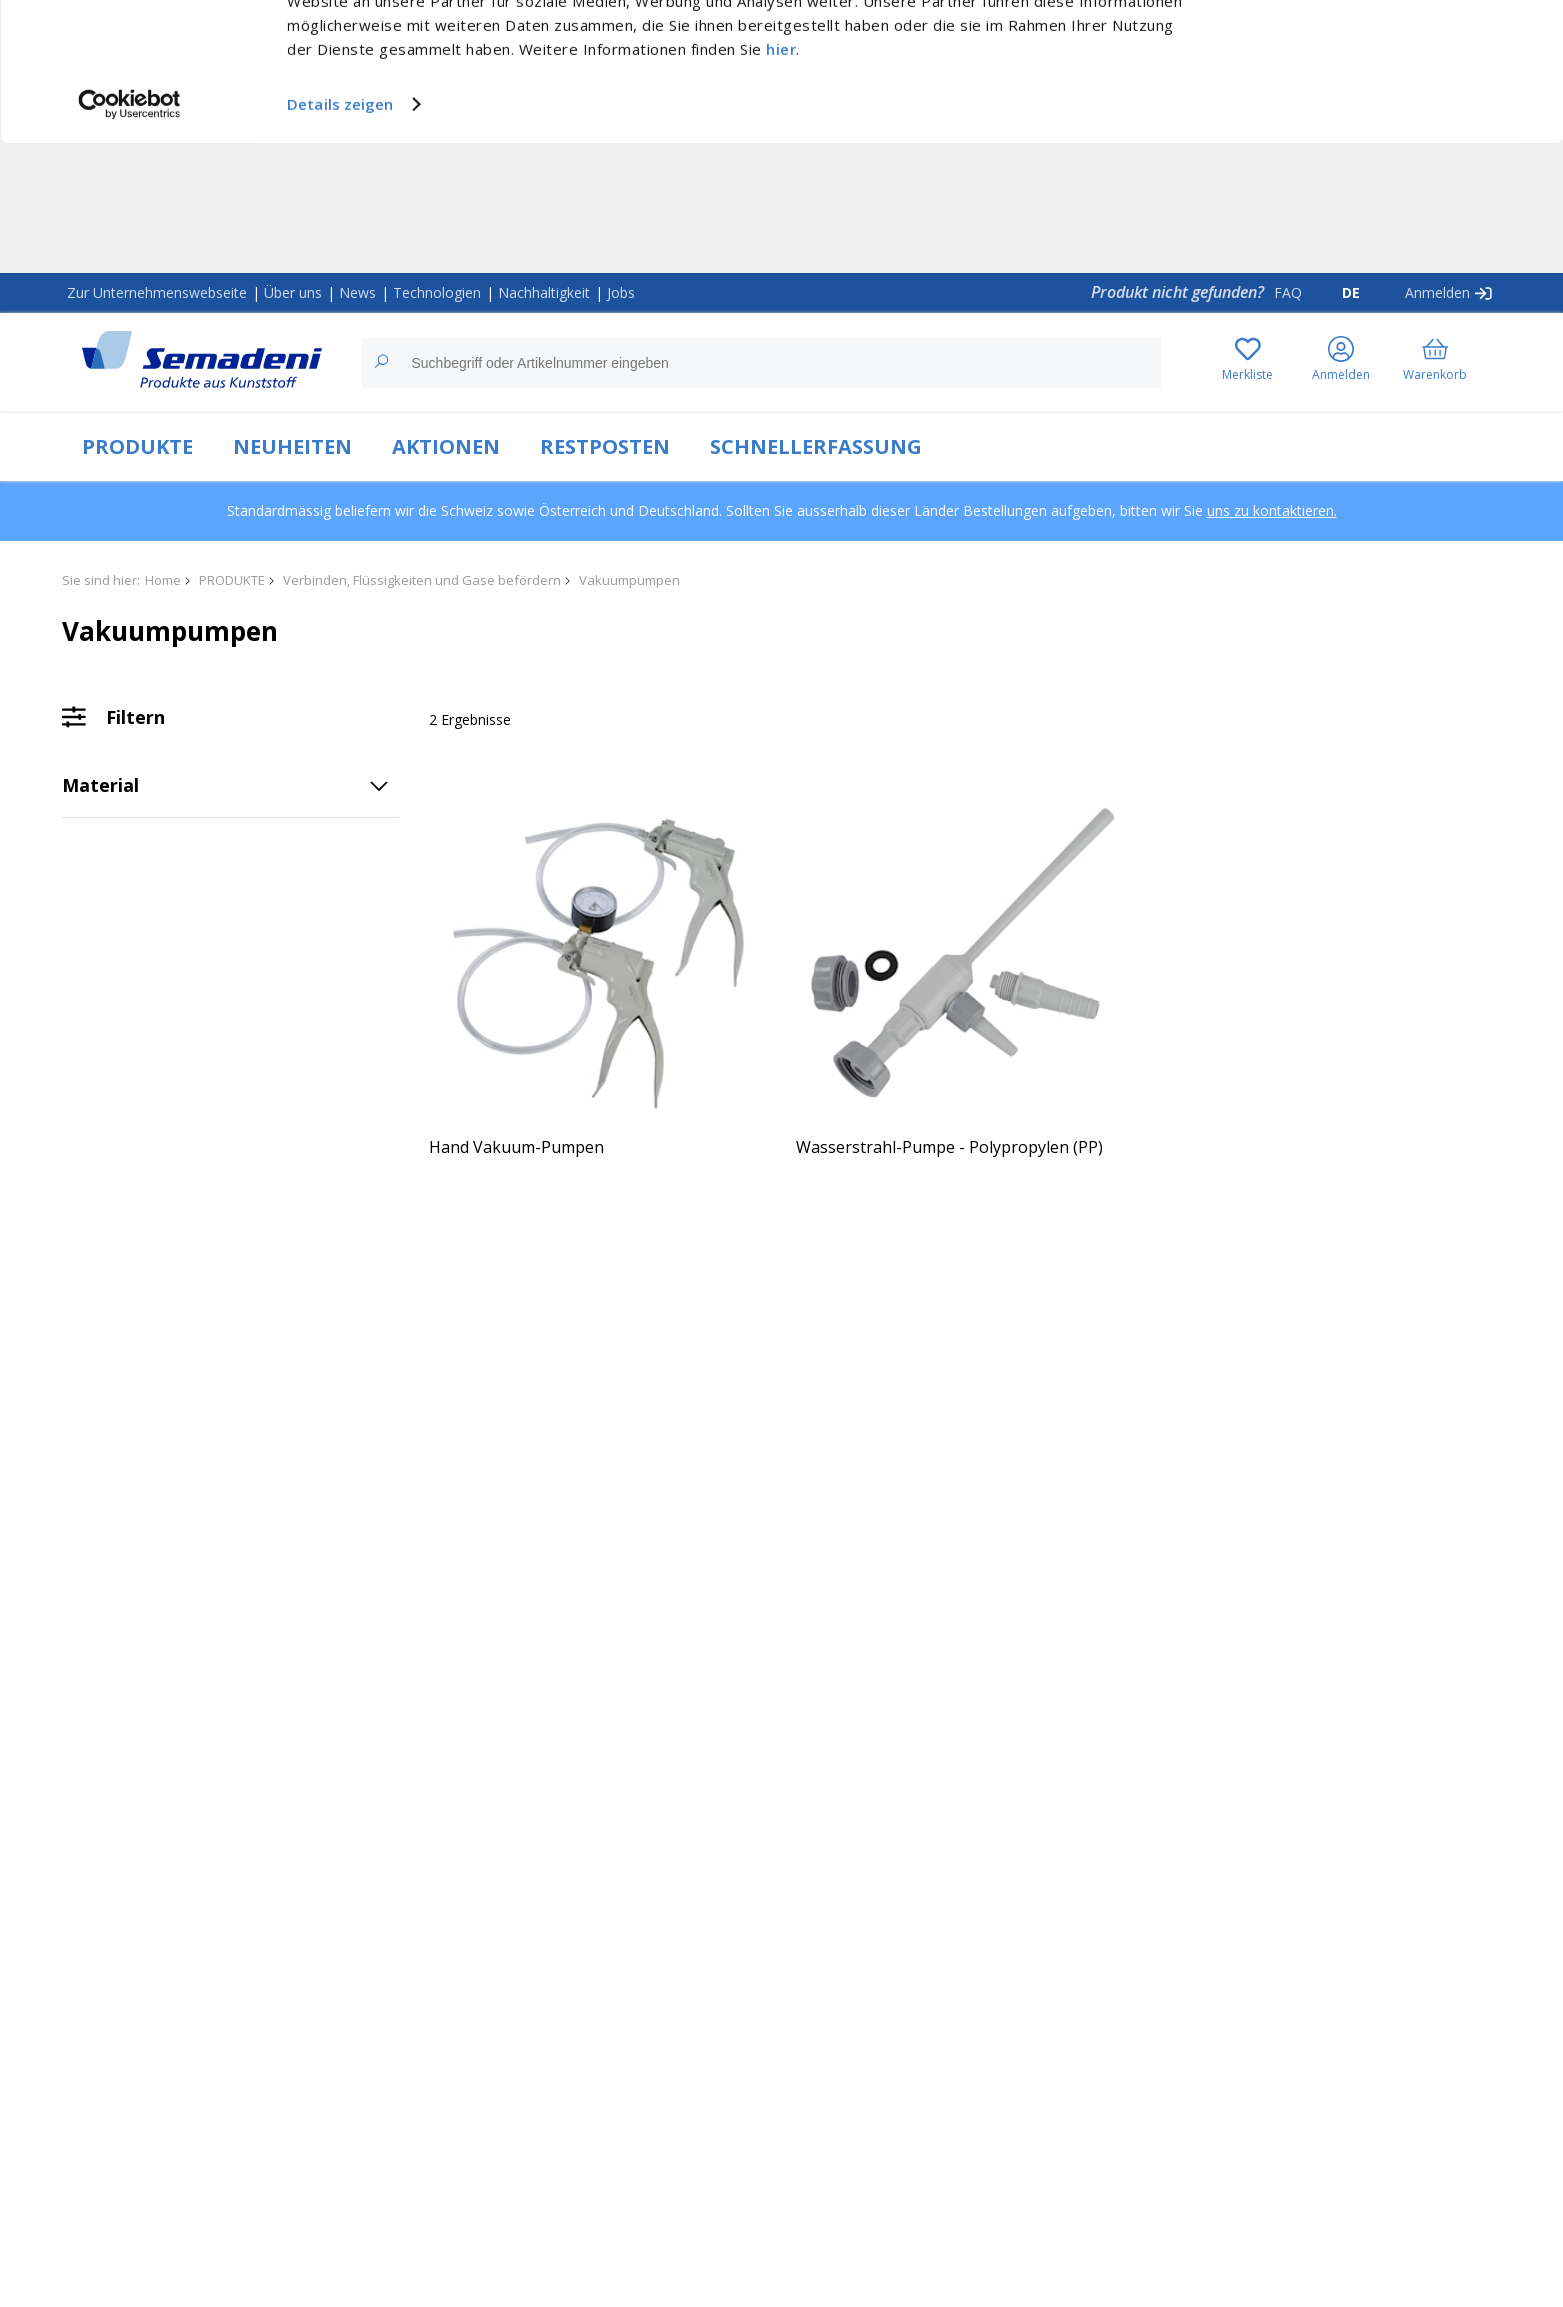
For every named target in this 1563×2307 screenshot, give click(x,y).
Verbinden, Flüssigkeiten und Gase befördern (422, 580)
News (357, 292)
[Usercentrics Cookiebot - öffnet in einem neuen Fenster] (129, 234)
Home (163, 580)
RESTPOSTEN (605, 446)
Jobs (621, 292)
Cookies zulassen (1396, 37)
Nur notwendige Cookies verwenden (1396, 77)
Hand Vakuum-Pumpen (516, 1147)
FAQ (1288, 292)
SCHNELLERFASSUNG (816, 446)
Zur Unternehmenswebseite (157, 292)
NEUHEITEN (292, 446)
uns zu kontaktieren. (1272, 510)
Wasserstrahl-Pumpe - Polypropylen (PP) (949, 1147)
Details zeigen (340, 234)
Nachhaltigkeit (544, 292)
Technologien (437, 292)
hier (781, 179)
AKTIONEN (446, 446)
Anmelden (1437, 292)
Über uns (293, 292)
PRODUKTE (137, 446)
